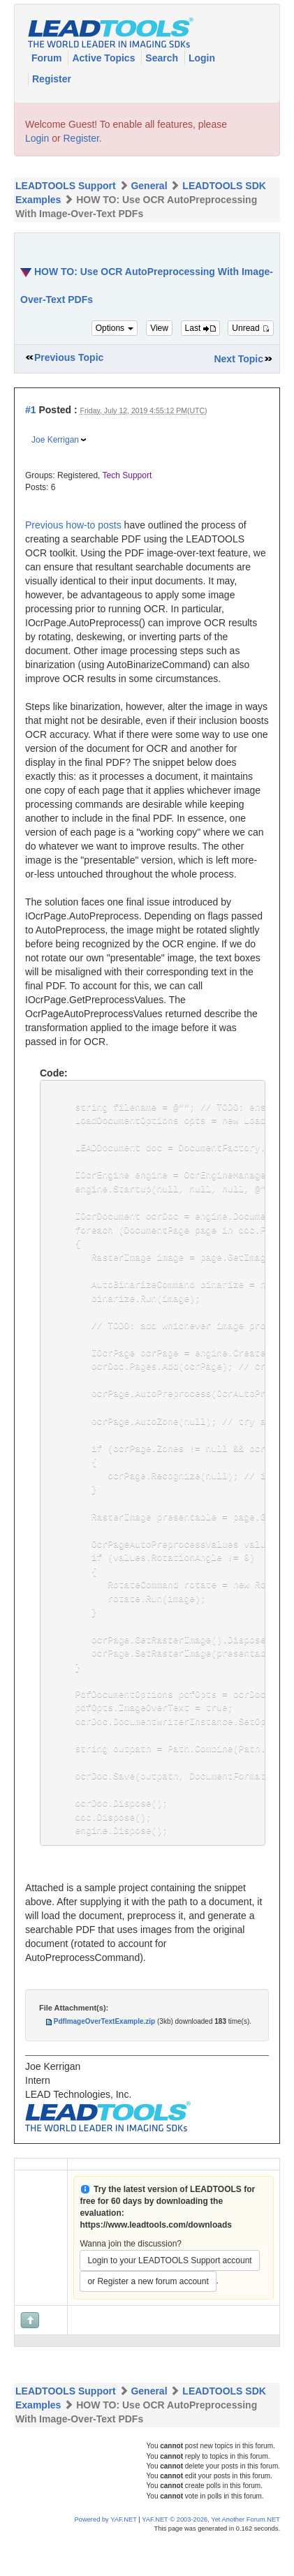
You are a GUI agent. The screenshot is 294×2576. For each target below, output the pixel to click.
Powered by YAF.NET (106, 2557)
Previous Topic (68, 357)
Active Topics (105, 58)
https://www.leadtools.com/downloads (156, 2263)
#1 (30, 409)
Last (200, 328)
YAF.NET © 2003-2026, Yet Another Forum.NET (211, 2557)
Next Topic (238, 358)
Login (202, 58)
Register (51, 78)
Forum (47, 58)
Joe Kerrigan (55, 440)
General (149, 185)
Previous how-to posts (73, 525)
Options (115, 328)
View (159, 328)
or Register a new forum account (147, 2320)
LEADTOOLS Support (65, 185)
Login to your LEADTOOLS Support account (169, 2299)
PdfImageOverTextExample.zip (104, 2060)
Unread (251, 328)
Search (163, 58)
